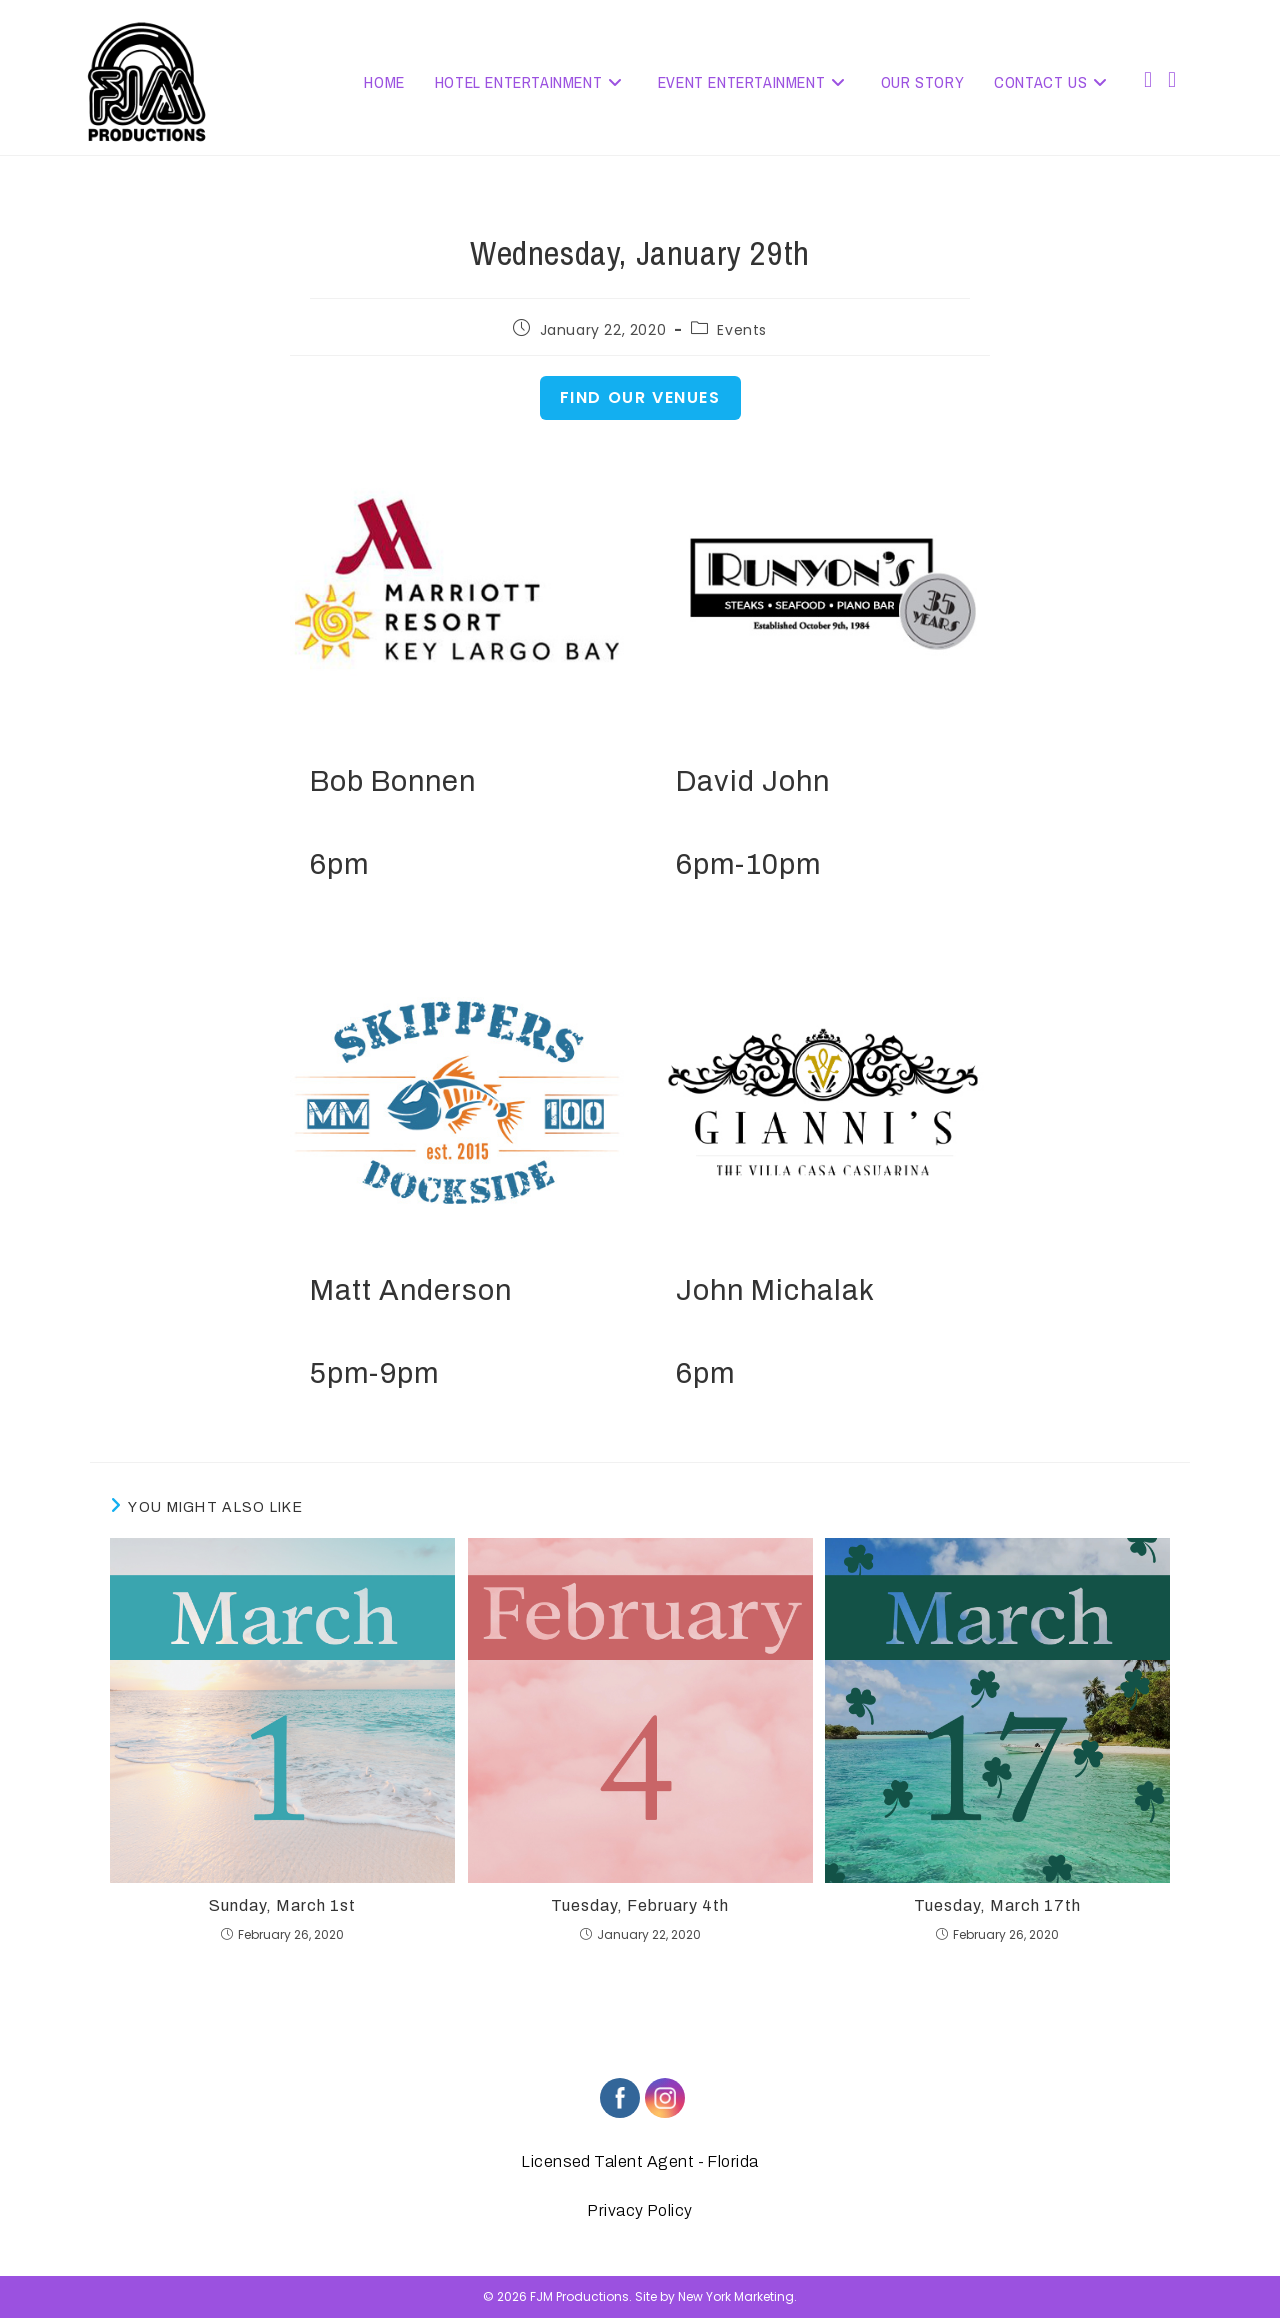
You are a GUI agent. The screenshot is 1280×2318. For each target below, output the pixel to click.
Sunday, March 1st (282, 1905)
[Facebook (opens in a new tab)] (1148, 80)
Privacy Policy (640, 2210)
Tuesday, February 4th (640, 1905)
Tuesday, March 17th (997, 1905)
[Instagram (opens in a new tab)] (1172, 80)
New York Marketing (736, 2296)
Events (742, 330)
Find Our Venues (640, 397)
